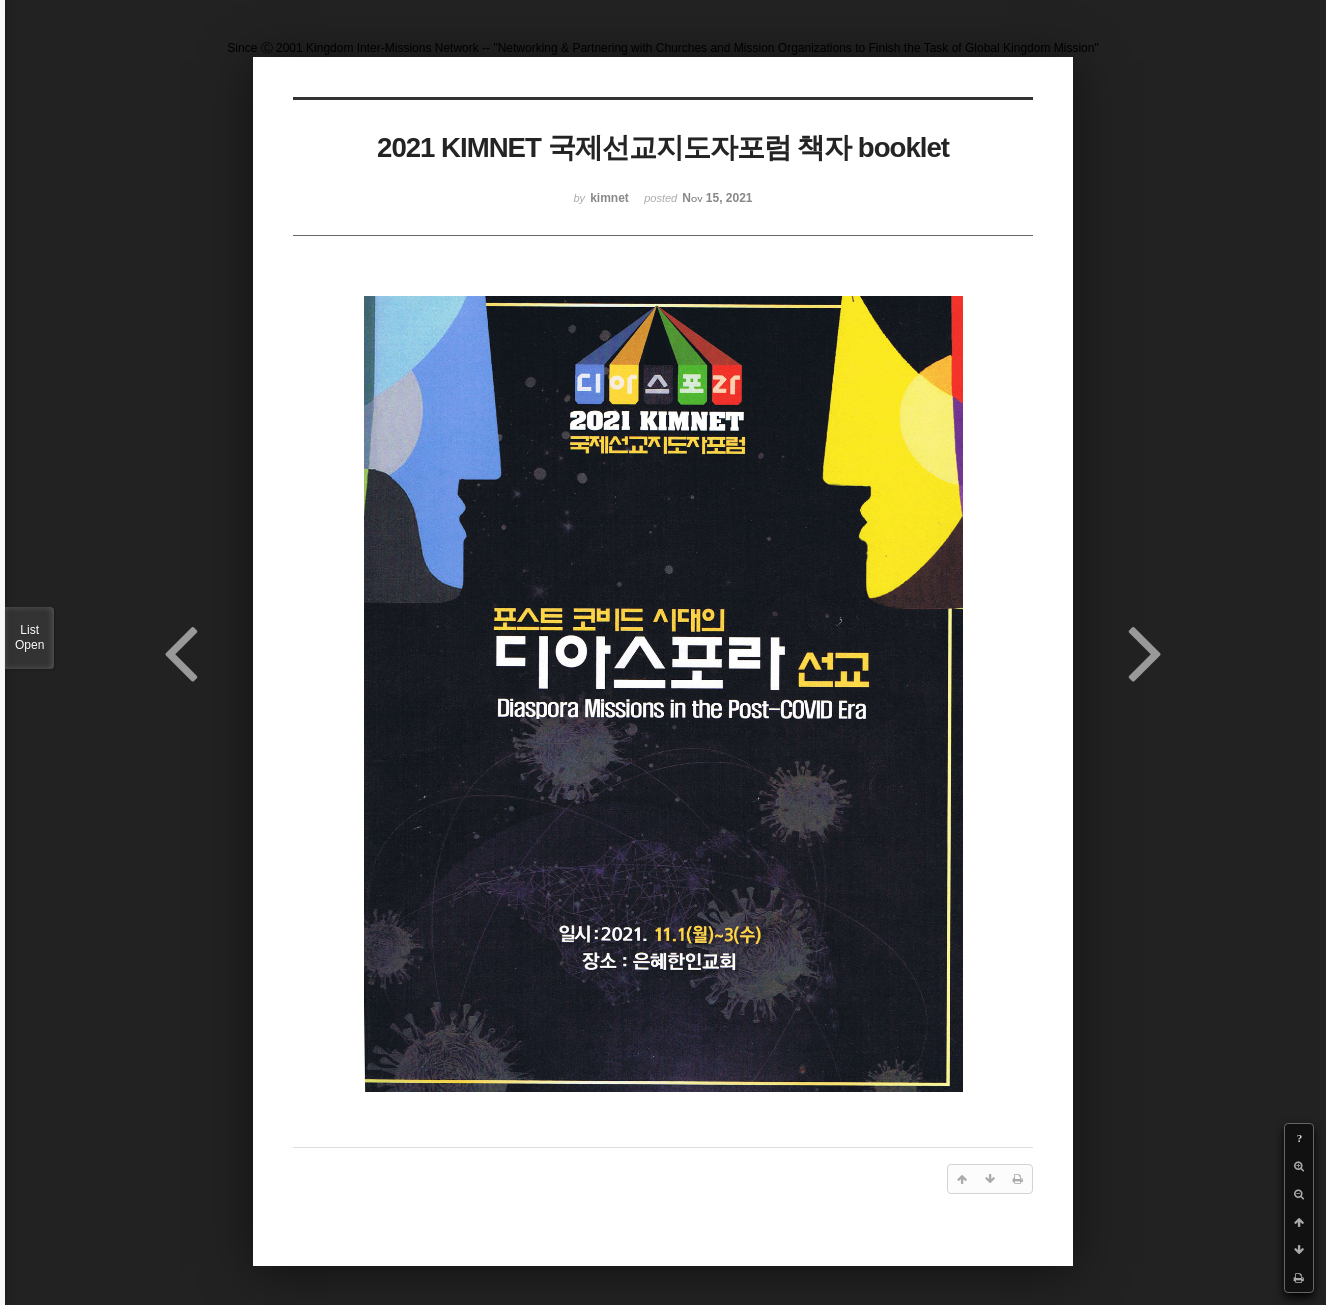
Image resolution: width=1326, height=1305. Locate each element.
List (29, 638)
